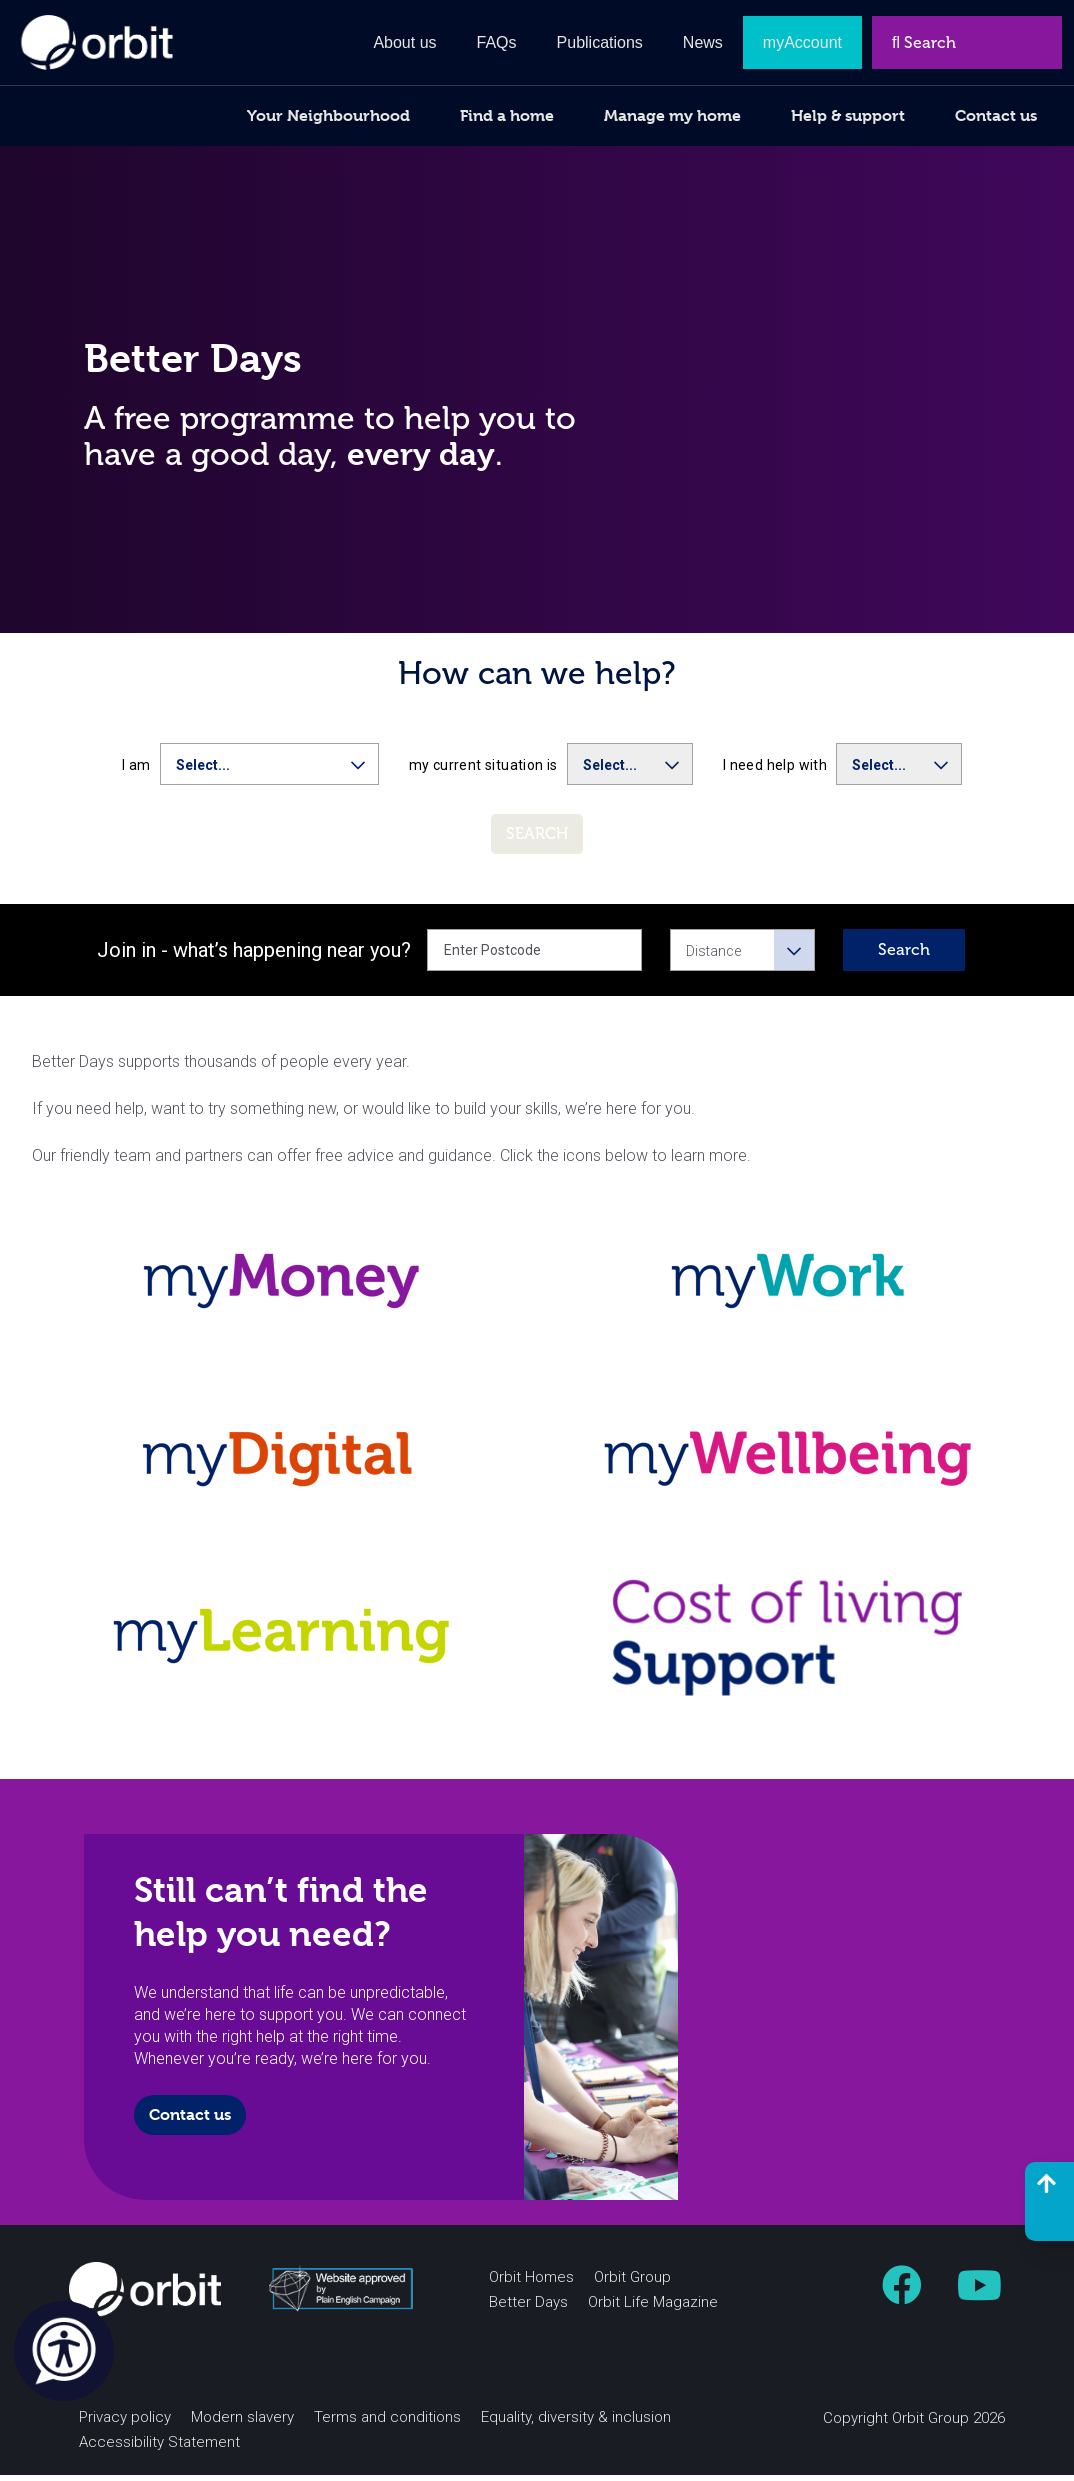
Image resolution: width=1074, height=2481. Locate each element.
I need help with (775, 772)
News (703, 42)
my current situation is (483, 772)
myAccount (802, 42)
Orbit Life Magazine (653, 2308)
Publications (600, 42)
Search (904, 956)
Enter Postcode (492, 957)
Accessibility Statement (159, 2448)
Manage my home (672, 115)
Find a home (507, 115)
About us (404, 42)
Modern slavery (242, 2423)
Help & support (848, 115)
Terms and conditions (387, 2423)
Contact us (190, 2120)
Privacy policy (125, 2423)
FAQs (497, 42)
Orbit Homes (531, 2283)
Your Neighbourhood (328, 115)
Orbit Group (632, 2283)
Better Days (528, 2308)
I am (136, 772)
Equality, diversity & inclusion (576, 2423)
